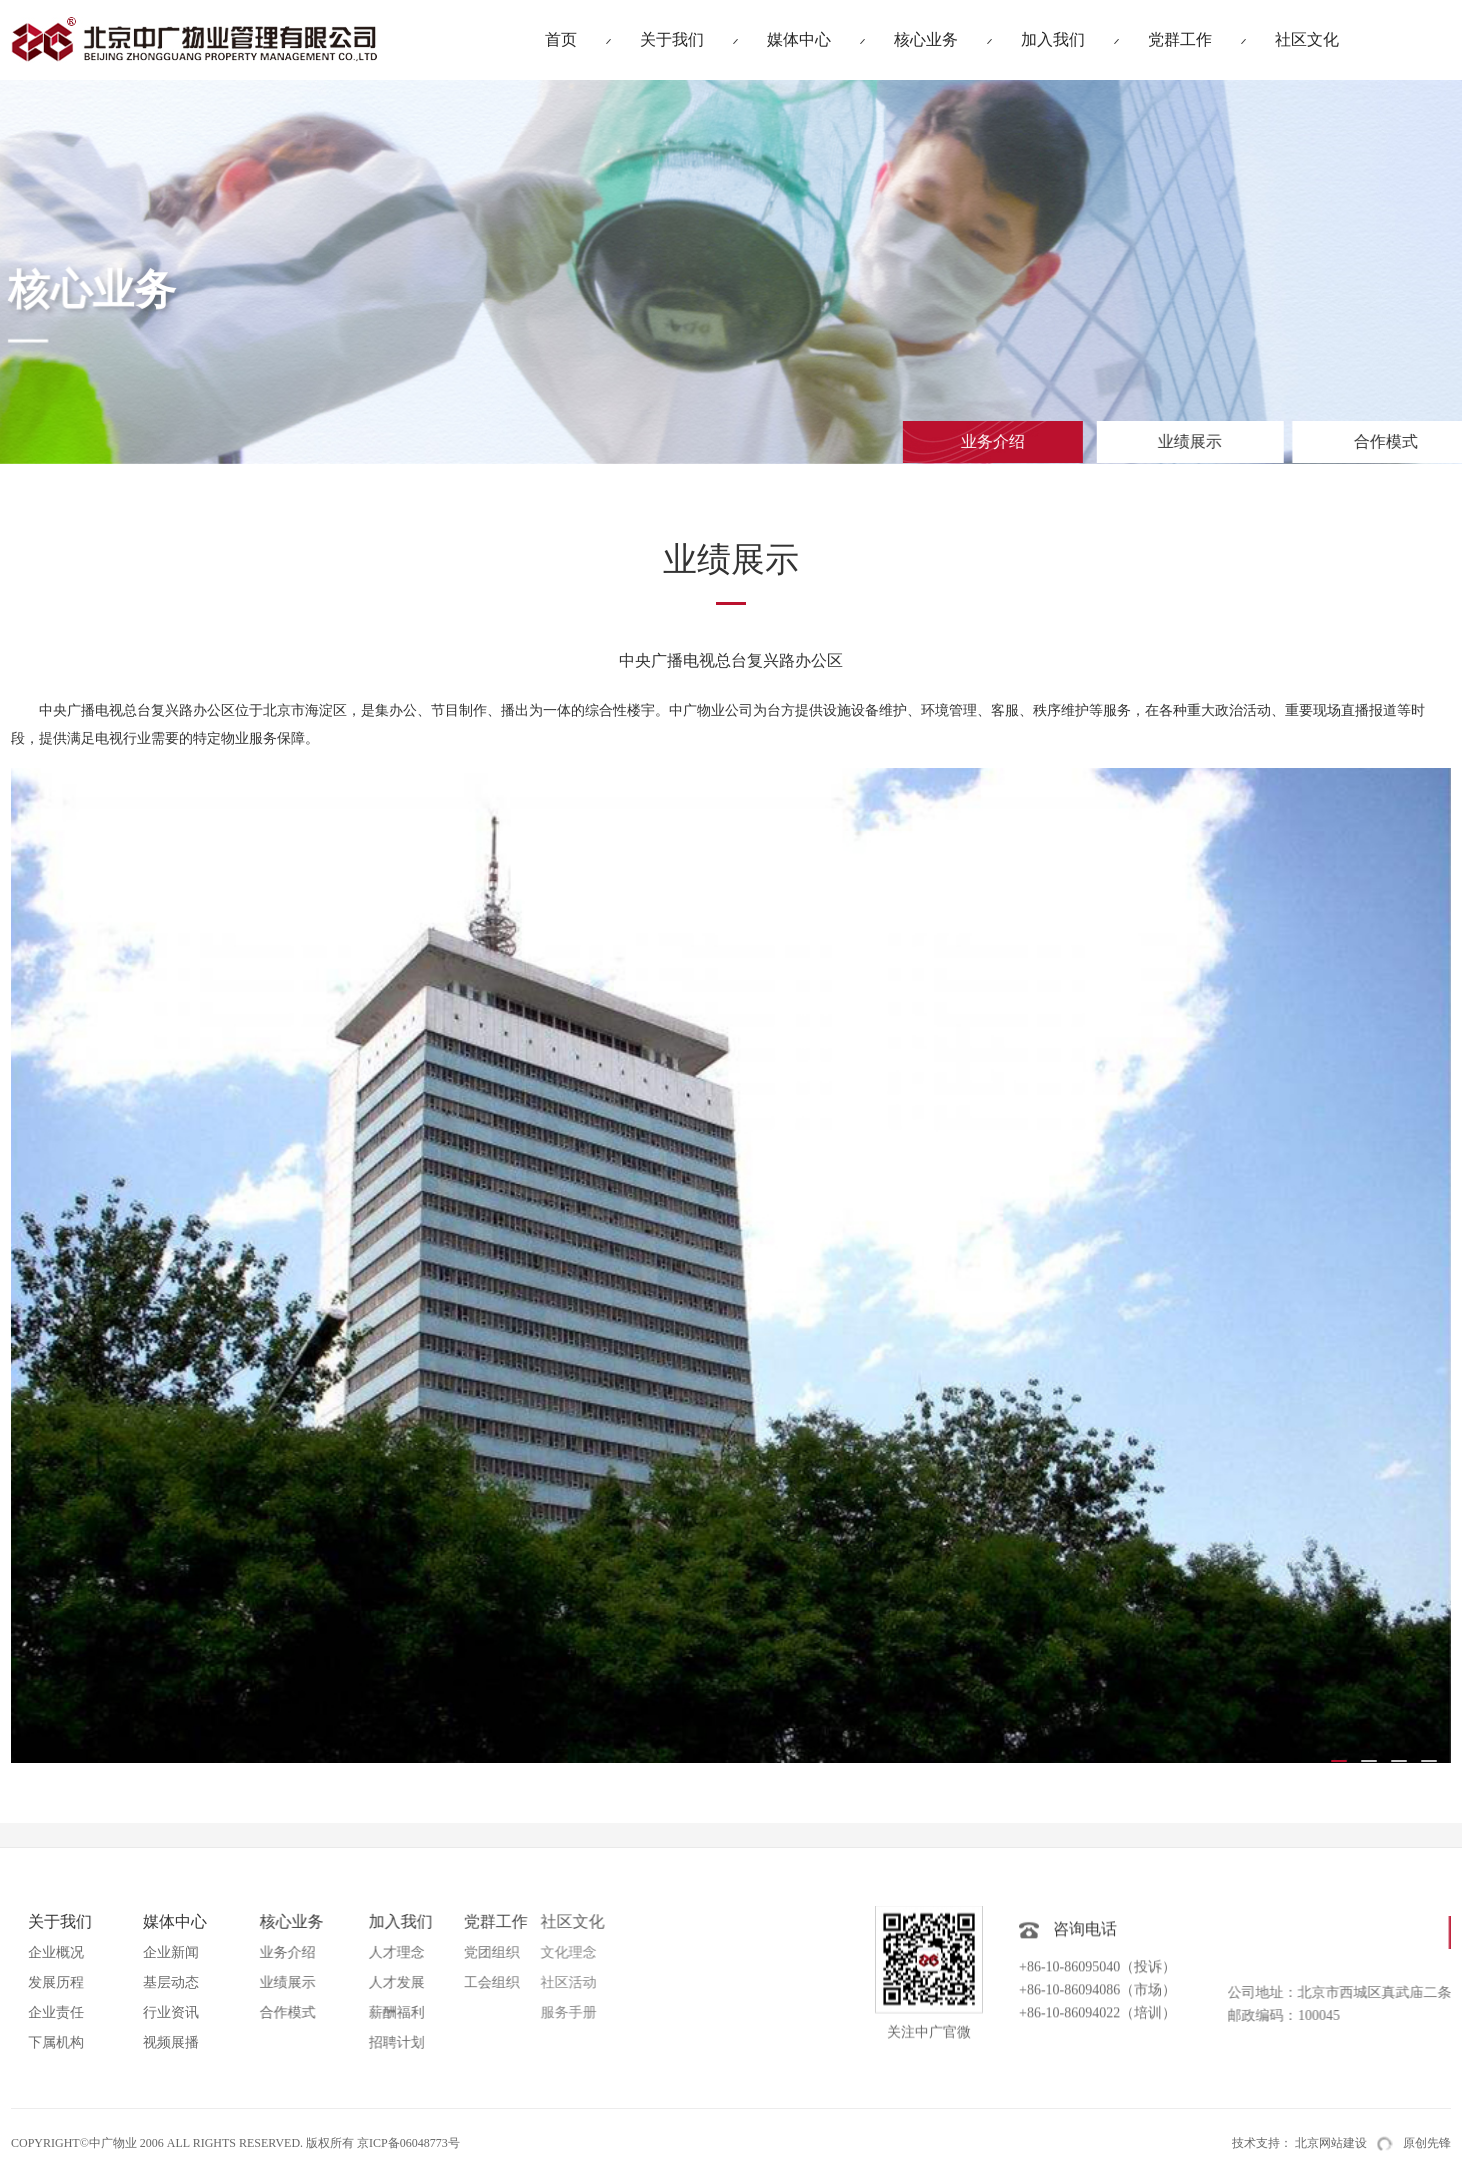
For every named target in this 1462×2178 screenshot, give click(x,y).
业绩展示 (1129, 441)
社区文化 (1307, 39)
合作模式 (1294, 441)
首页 (561, 39)
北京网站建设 (1331, 2143)
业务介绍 (953, 441)
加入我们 (1053, 39)
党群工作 (1180, 39)
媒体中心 (799, 39)
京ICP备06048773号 (408, 2143)
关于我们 (672, 39)
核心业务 (926, 39)
